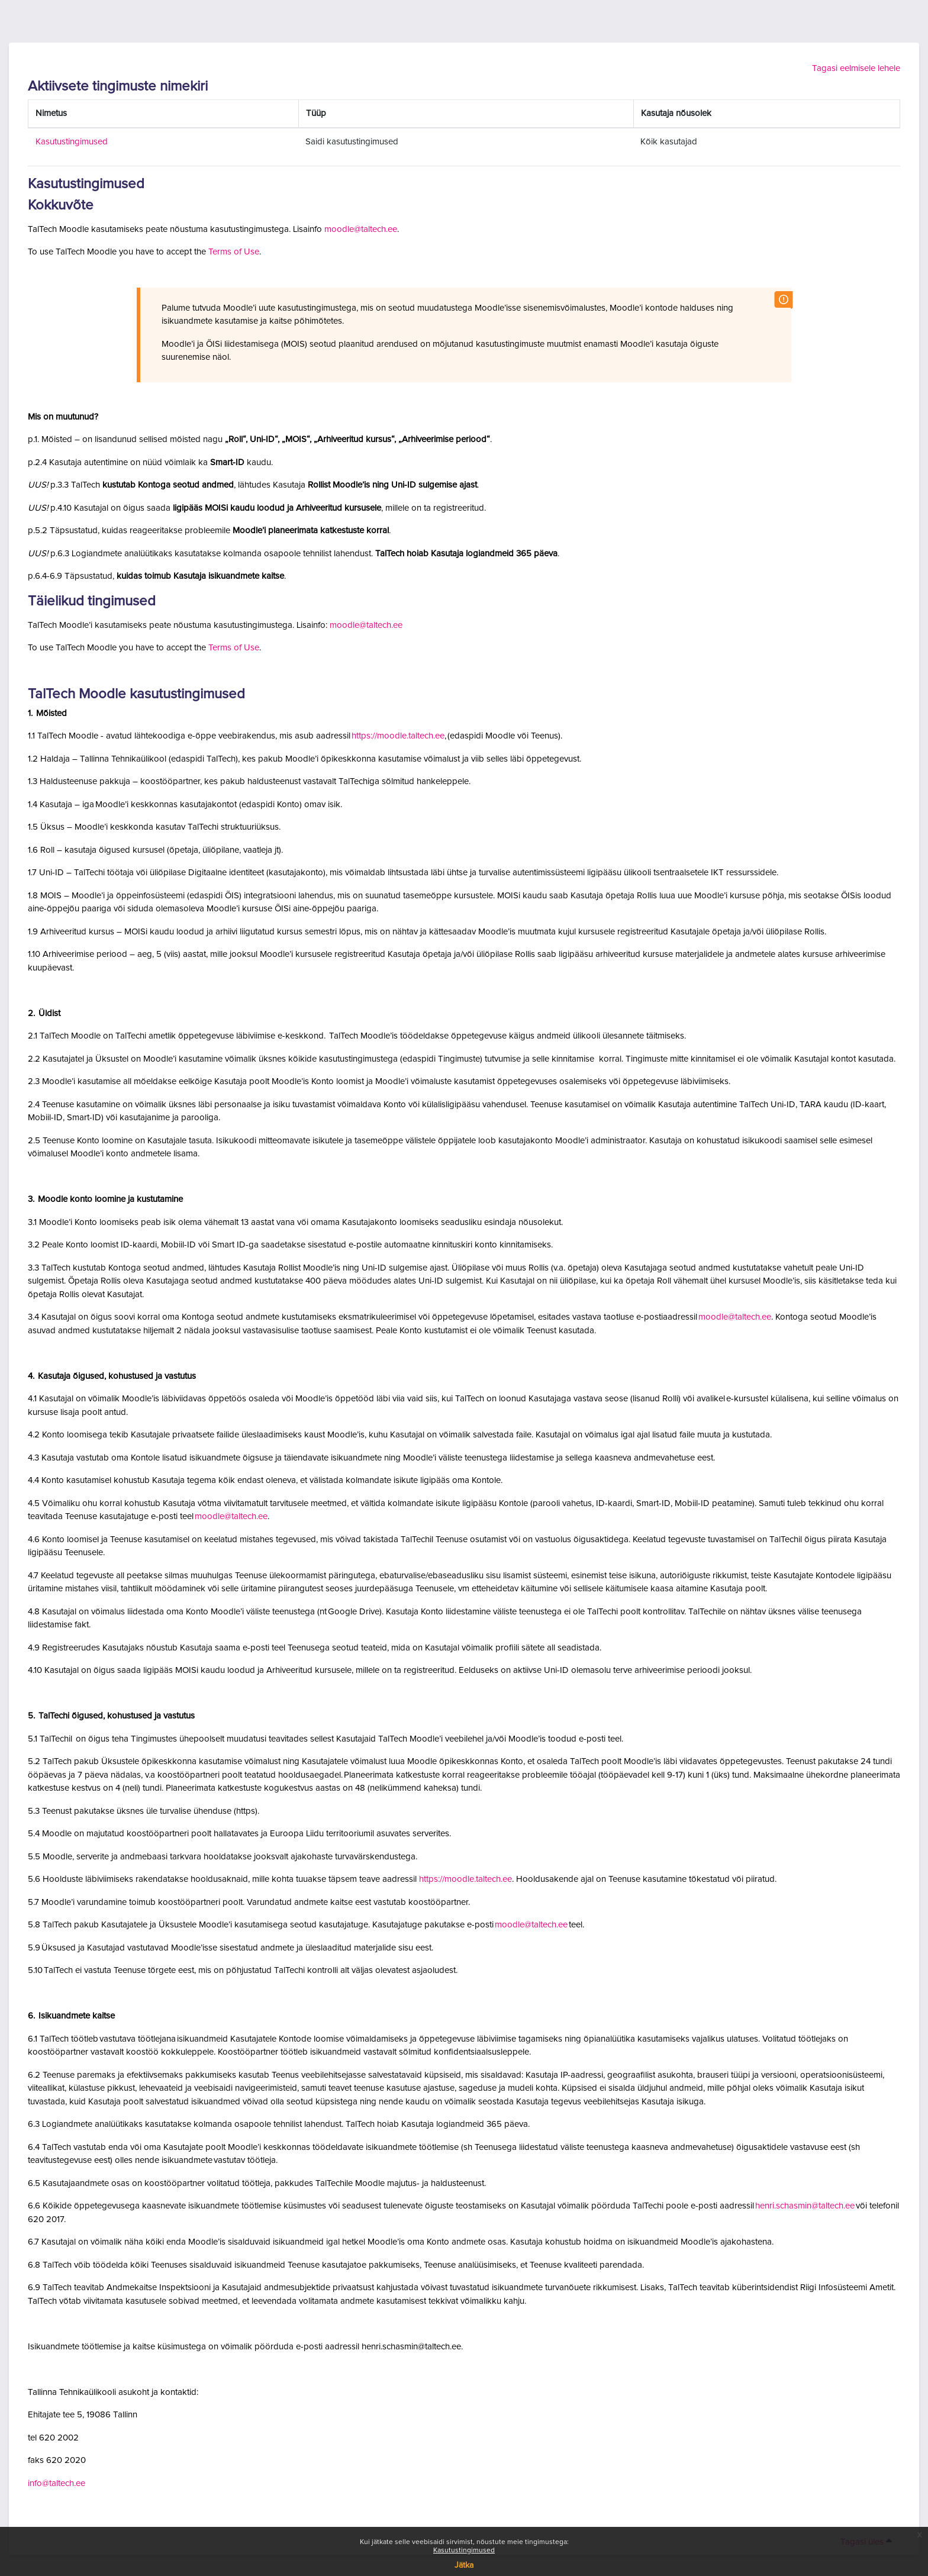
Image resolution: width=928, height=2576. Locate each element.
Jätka (464, 2565)
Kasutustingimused (464, 2550)
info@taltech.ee (56, 2483)
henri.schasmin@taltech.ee (805, 2205)
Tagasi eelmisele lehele (856, 68)
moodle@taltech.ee (360, 229)
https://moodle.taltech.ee (398, 735)
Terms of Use (233, 251)
